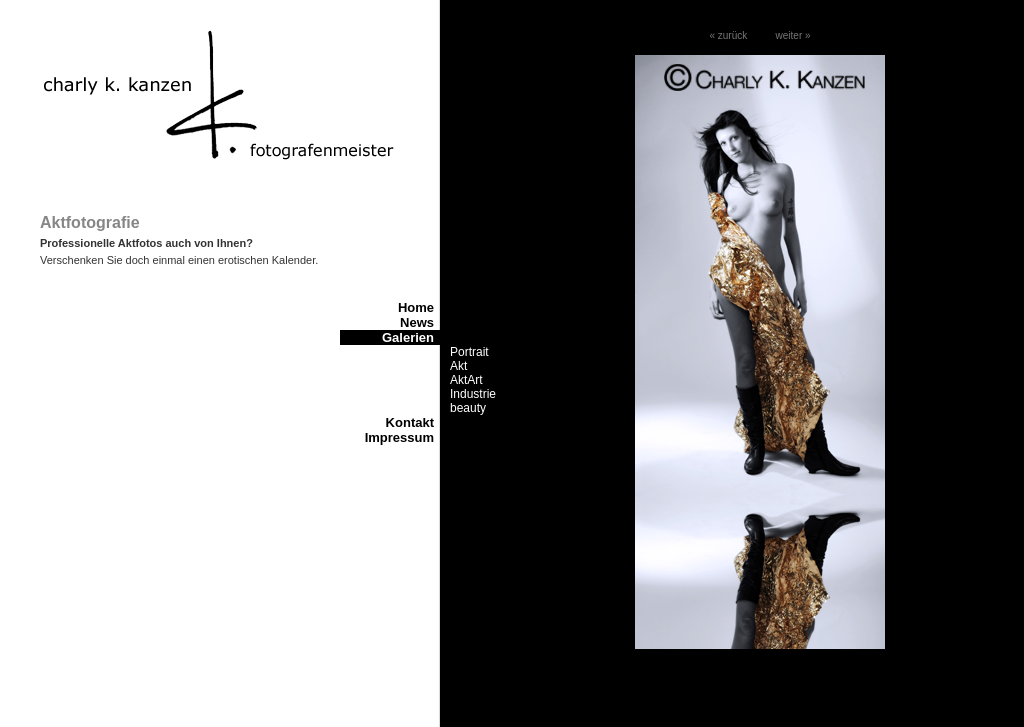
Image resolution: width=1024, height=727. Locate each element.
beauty (468, 408)
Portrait (469, 352)
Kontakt (410, 422)
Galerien (408, 337)
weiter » (793, 35)
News (417, 322)
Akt (458, 366)
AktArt (466, 380)
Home (416, 307)
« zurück (728, 35)
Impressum (399, 437)
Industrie (473, 394)
